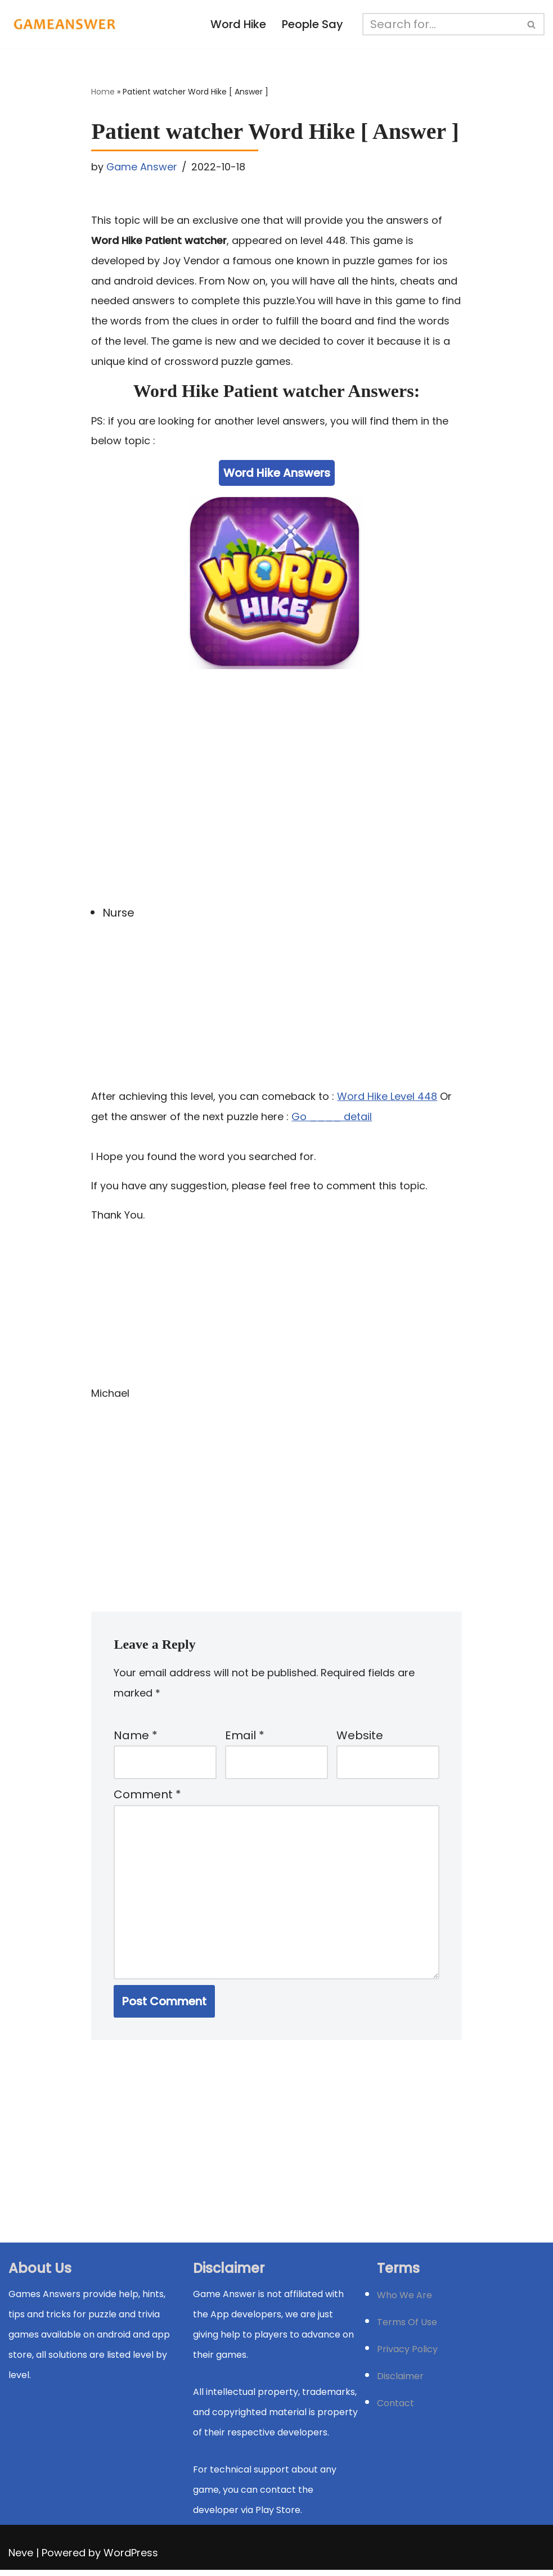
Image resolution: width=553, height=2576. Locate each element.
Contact (395, 2409)
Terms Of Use (407, 2328)
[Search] (441, 24)
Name (136, 1739)
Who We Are (404, 2301)
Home (103, 92)
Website (359, 1739)
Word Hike (237, 25)
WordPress (131, 2559)
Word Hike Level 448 (387, 1098)
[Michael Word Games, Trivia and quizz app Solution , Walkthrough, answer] (64, 24)
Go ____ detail (331, 1119)
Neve (20, 2559)
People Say (313, 25)
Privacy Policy (407, 2355)
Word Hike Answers (276, 474)
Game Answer (142, 167)
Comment (147, 1799)
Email (244, 1739)
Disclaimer (400, 2382)
